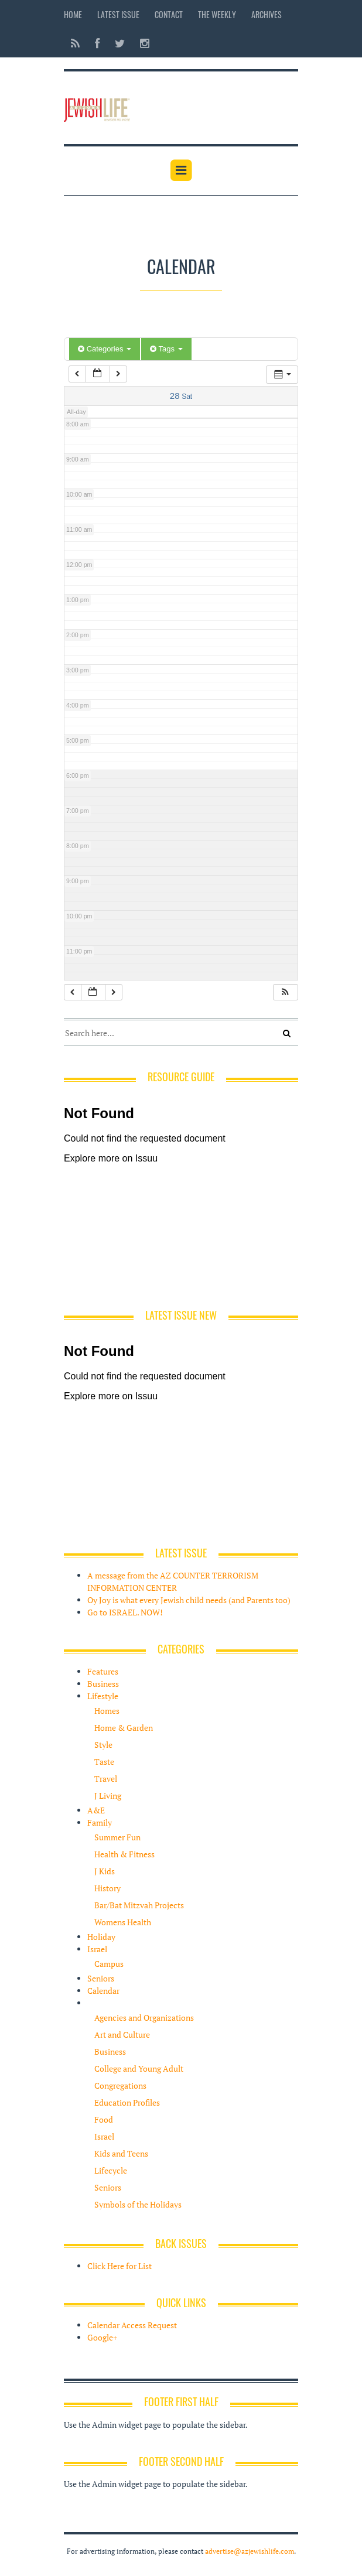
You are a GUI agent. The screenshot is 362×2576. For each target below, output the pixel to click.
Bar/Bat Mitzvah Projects (139, 1905)
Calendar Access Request (132, 2325)
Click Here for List (119, 2265)
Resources (105, 2002)
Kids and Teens (121, 2153)
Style (103, 1744)
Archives (266, 14)
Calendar (103, 1990)
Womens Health (122, 1922)
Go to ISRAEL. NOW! (125, 1612)
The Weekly (217, 14)
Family (99, 1822)
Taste (104, 1761)
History (107, 1888)
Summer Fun (117, 1837)
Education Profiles (127, 2102)
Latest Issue (118, 14)
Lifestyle (102, 1696)
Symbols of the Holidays (138, 2204)
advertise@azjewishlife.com (249, 2551)
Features (102, 1671)
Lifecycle (110, 2170)
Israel (97, 1949)
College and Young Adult (138, 2068)
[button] (285, 992)
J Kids (104, 1871)
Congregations (120, 2085)
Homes (106, 1710)
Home (73, 14)
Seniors (100, 1978)
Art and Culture (122, 2034)
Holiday (101, 1936)
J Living (107, 1795)
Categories (104, 348)
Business (103, 1683)
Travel (105, 1778)
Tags (166, 348)
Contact (169, 14)
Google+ (102, 2337)
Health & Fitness (124, 1854)
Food (103, 2119)
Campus (109, 1963)
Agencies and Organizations (144, 2017)
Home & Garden (123, 1727)
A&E (96, 1810)
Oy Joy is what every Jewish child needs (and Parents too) (189, 1599)
